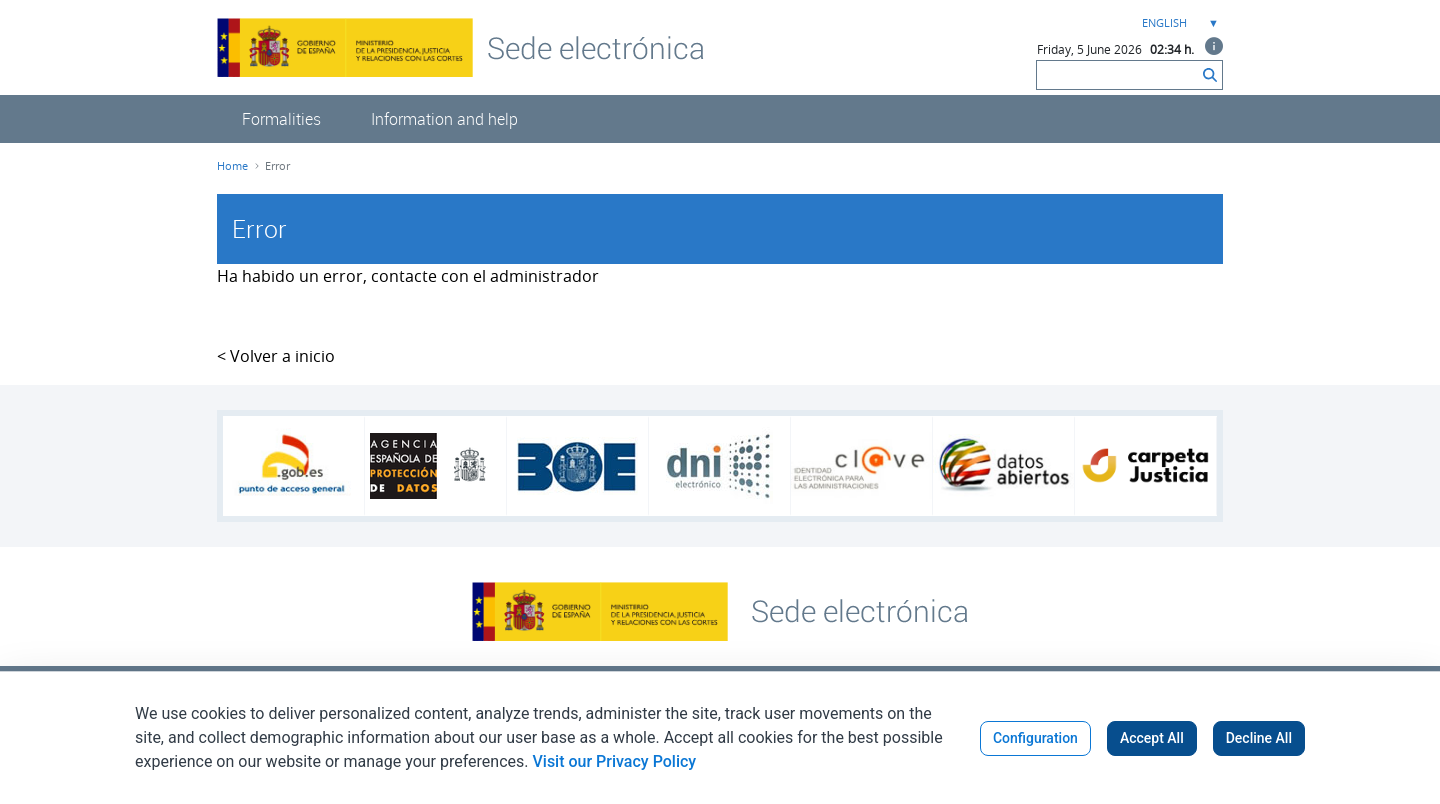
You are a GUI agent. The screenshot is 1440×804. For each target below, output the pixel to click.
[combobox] (1178, 23)
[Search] (1117, 75)
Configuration (1035, 738)
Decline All (1259, 738)
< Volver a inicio (276, 356)
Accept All (1152, 738)
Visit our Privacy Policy (614, 761)
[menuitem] (281, 119)
